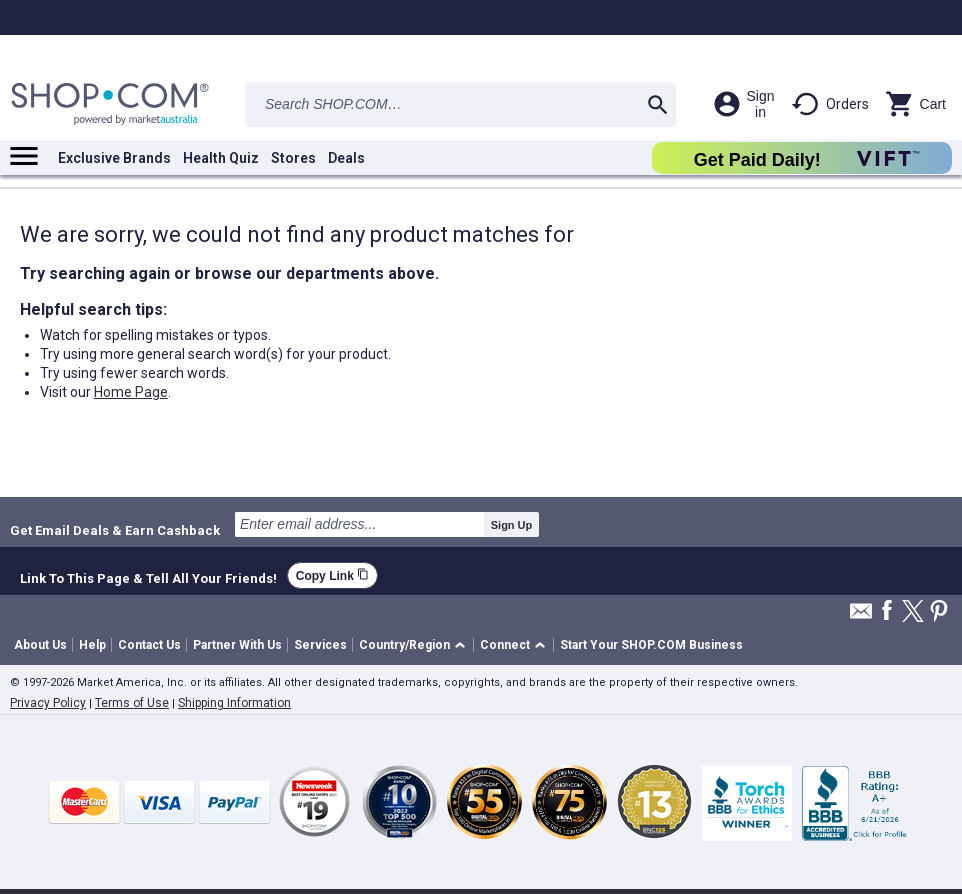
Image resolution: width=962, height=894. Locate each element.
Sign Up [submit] (512, 525)
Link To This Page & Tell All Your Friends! (148, 576)
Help (92, 645)
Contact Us (149, 645)
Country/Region (404, 645)
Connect (505, 645)
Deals (346, 158)
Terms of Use (132, 703)
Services (320, 645)
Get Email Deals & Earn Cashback (115, 530)
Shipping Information (234, 703)
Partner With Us (237, 645)
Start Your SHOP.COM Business (651, 645)
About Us (40, 645)
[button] (415, 645)
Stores (293, 158)
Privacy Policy (48, 703)
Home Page (131, 392)
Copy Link (332, 575)
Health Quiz (221, 158)
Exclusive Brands (114, 158)
